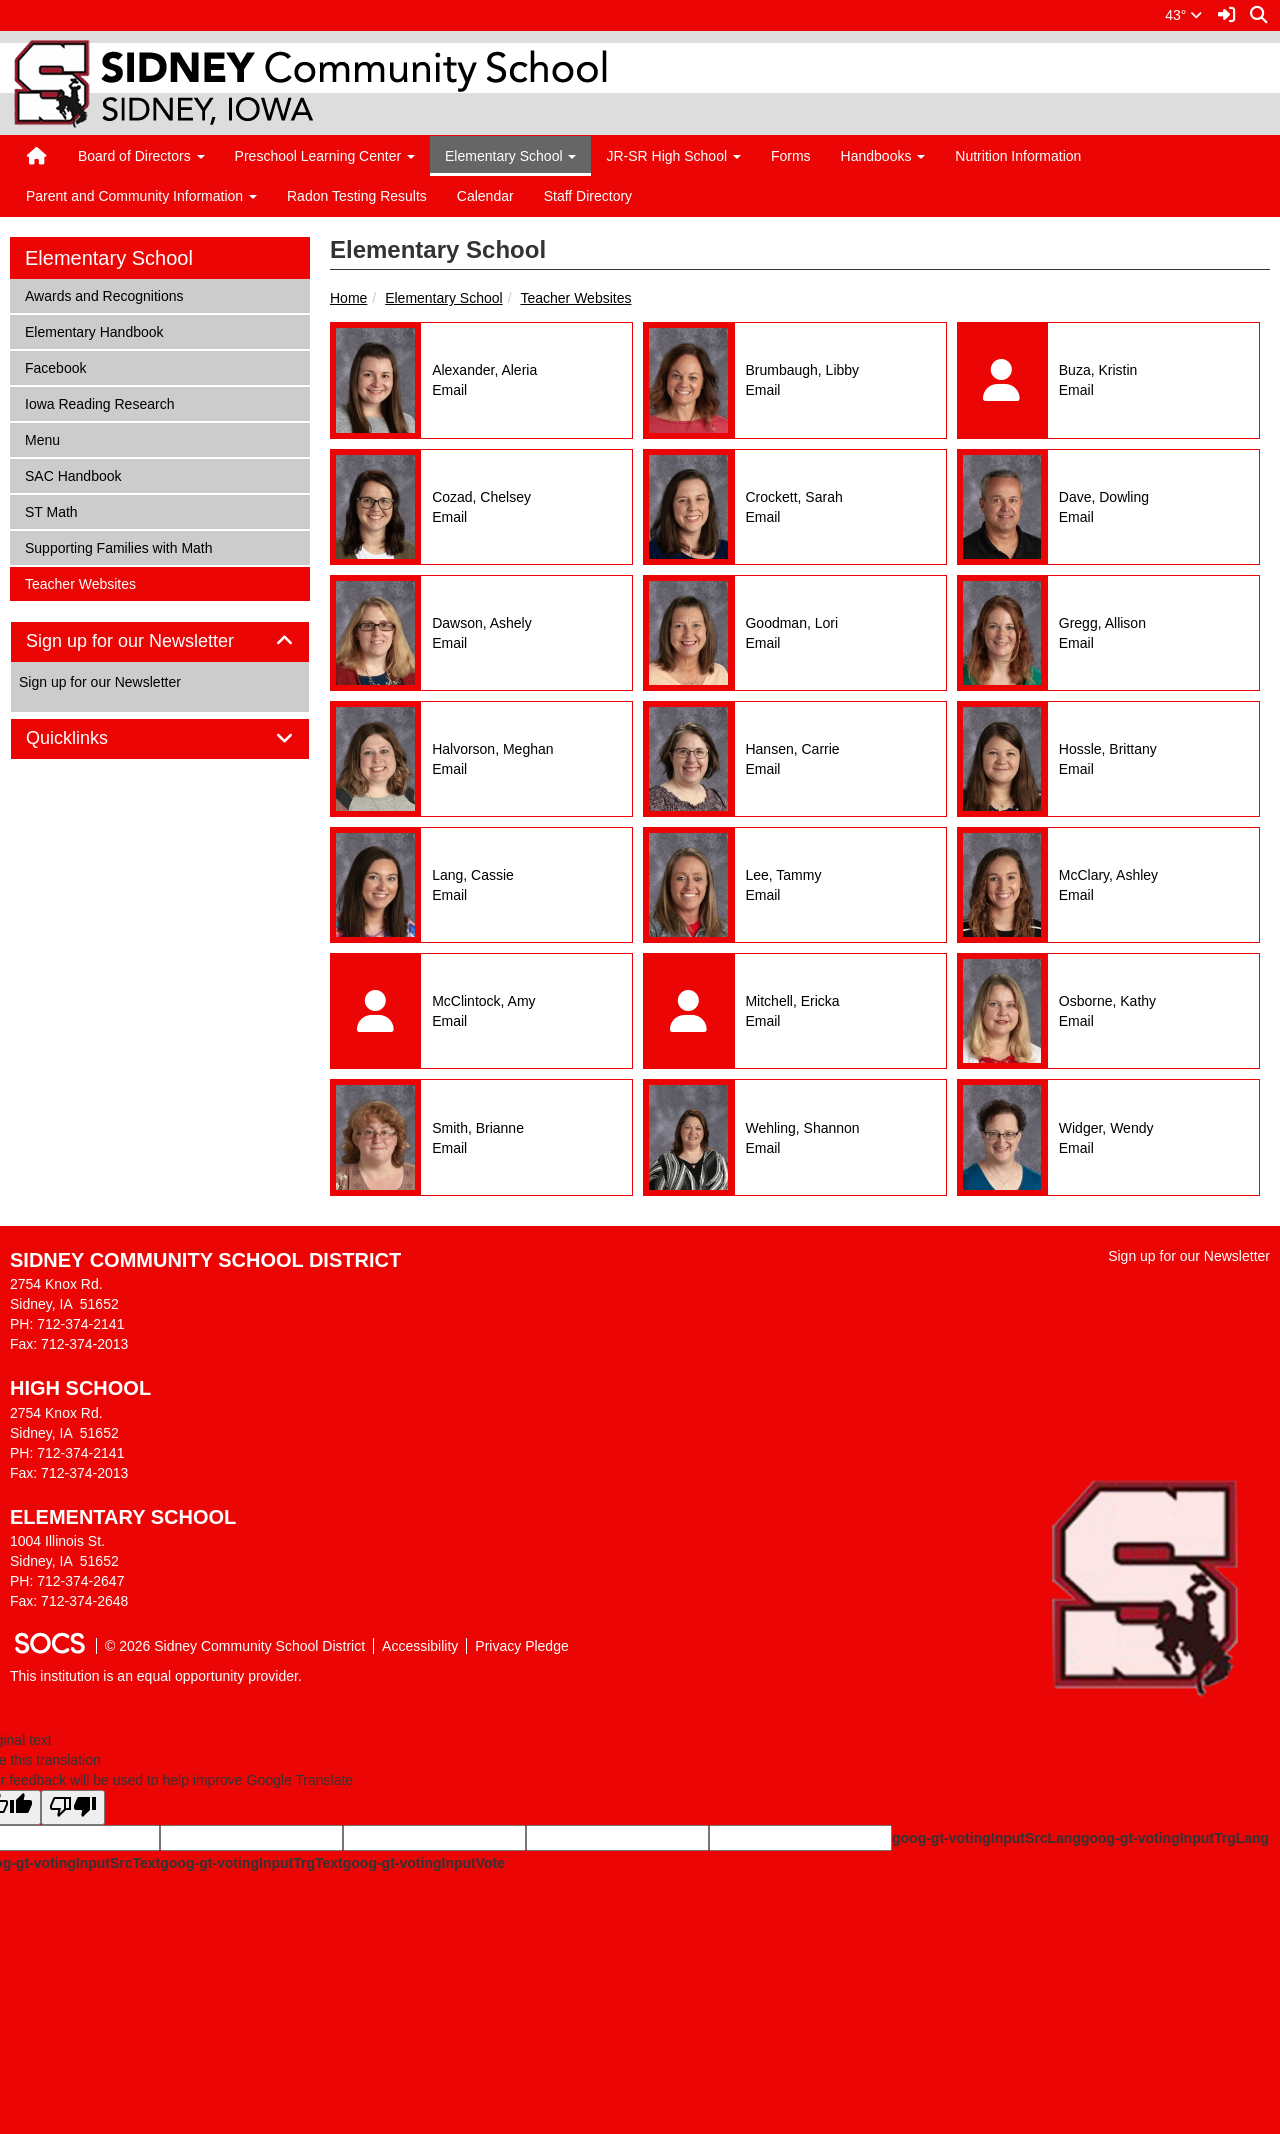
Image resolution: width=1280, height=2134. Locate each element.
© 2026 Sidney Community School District (235, 1646)
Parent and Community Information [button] (141, 196)
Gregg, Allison (1102, 623)
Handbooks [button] (883, 156)
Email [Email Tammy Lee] (762, 895)
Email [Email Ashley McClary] (1076, 895)
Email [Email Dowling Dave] (1076, 517)
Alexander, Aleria (484, 370)
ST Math (51, 510)
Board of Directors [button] (141, 156)
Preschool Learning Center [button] (325, 156)
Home (348, 298)
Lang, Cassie (473, 875)
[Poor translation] (73, 1807)
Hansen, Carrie (792, 749)
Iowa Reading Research (99, 402)
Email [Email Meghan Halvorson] (449, 769)
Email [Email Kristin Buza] (1076, 390)
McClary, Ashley (1108, 875)
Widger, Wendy (1106, 1128)
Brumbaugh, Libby (802, 370)
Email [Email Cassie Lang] (449, 895)
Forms (791, 156)
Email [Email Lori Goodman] (762, 643)
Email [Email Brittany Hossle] (1076, 769)
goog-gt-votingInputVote (424, 1863)
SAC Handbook (73, 474)
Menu (51, 438)
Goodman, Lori (791, 623)
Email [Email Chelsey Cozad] (449, 517)
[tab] (160, 642)
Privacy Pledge (521, 1646)
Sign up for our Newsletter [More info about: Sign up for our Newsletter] (100, 682)
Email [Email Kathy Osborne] (1076, 1021)
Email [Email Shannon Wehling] (762, 1148)
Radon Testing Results (357, 196)
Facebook (55, 366)
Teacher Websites (575, 298)
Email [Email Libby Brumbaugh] (762, 390)
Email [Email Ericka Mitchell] (762, 1021)
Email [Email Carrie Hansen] (762, 769)
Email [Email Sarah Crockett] (762, 517)
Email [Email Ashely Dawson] (449, 643)
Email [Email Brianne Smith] (449, 1148)
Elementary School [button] (510, 156)
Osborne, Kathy (1107, 1001)
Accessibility (420, 1646)
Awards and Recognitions (104, 294)
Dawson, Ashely (482, 623)
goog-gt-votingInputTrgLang (1175, 1838)
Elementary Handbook (94, 330)
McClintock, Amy (483, 1001)
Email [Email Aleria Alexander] (449, 390)
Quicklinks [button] (89, 738)
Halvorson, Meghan (492, 749)
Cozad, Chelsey (481, 497)
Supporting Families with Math (118, 546)
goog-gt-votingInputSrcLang (986, 1838)
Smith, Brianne (478, 1128)
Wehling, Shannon (802, 1128)
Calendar (485, 196)
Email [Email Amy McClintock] (449, 1021)
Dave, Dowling (1104, 497)
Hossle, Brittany (1108, 749)
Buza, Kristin (1098, 370)
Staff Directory (588, 196)
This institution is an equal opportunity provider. (156, 1676)
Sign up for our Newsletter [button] (152, 641)
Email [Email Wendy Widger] (1076, 1148)
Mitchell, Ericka (792, 1001)
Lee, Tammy (783, 875)
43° (1183, 15)
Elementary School (444, 298)
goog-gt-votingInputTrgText (251, 1863)
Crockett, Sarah (793, 497)
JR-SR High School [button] (673, 156)
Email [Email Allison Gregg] (1076, 643)
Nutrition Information (1018, 156)
